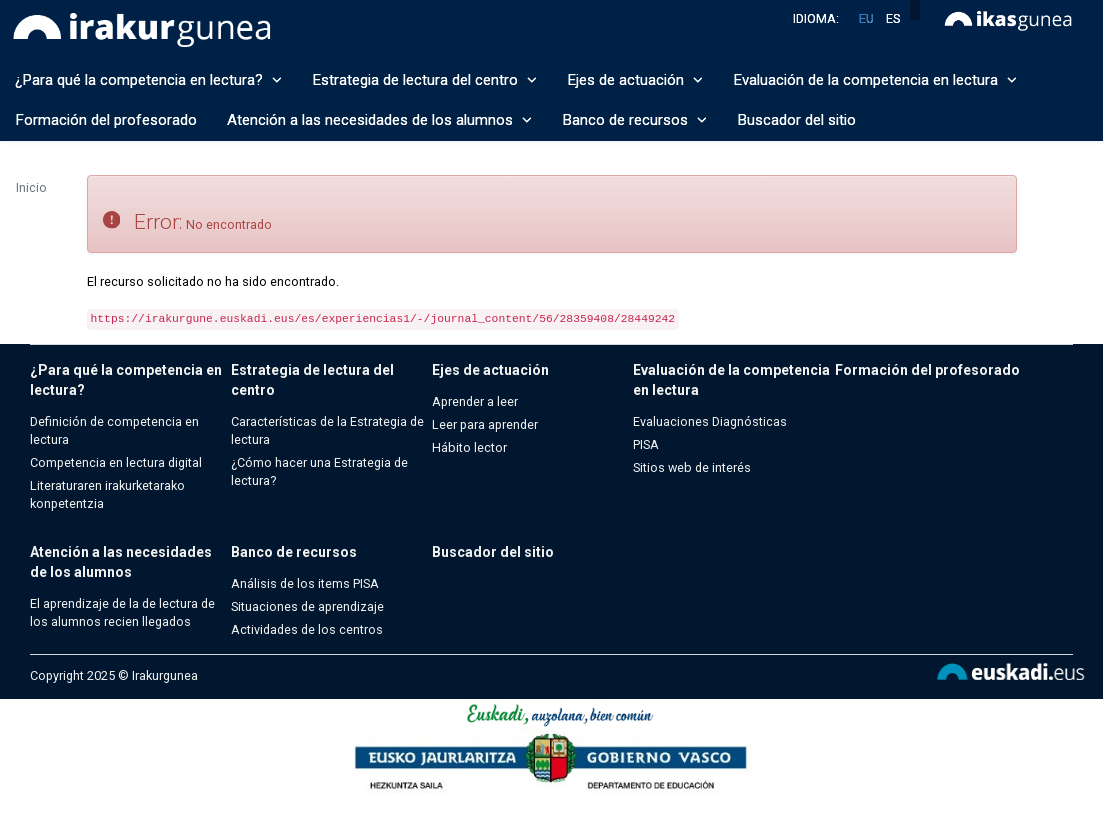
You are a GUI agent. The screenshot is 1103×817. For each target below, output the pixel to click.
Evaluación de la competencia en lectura (731, 380)
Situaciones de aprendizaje (307, 606)
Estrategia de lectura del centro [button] (424, 80)
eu (866, 18)
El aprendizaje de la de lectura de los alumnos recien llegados (122, 612)
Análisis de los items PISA (305, 583)
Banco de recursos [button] (634, 120)
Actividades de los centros (307, 629)
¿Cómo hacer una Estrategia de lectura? (319, 471)
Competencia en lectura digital (116, 462)
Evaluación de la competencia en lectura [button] (875, 80)
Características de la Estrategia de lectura (327, 430)
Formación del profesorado (106, 120)
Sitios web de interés (692, 467)
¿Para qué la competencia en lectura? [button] (148, 80)
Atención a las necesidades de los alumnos (121, 562)
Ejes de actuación (490, 370)
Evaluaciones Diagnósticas (710, 421)
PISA (646, 444)
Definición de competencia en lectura (114, 430)
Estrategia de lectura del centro (312, 380)
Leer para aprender (485, 424)
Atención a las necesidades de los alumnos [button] (379, 120)
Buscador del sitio (796, 120)
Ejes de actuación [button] (635, 80)
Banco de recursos (294, 552)
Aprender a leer (475, 401)
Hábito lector (469, 447)
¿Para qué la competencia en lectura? (126, 380)
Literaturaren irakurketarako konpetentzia (107, 494)
